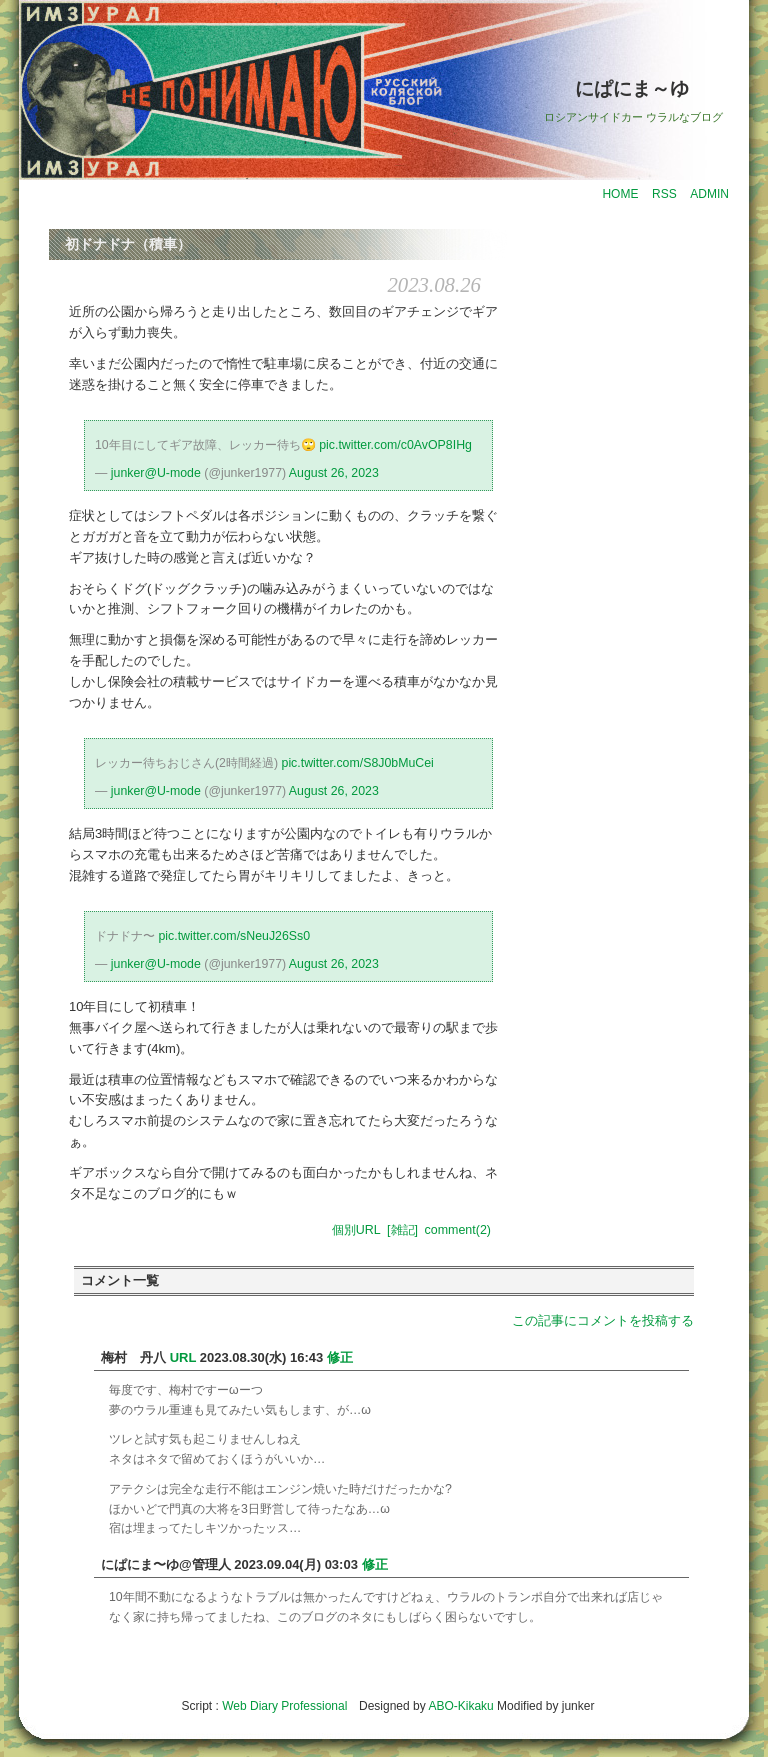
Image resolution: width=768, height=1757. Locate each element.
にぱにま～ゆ (632, 88)
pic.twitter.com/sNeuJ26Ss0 (234, 936)
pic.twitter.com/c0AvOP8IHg (395, 445)
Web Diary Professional (284, 1706)
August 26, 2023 (334, 473)
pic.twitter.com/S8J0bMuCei (358, 763)
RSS (664, 194)
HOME (620, 194)
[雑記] (402, 1230)
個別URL (356, 1230)
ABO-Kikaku (460, 1706)
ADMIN (709, 194)
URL (183, 1357)
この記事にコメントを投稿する (603, 1320)
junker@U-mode (156, 473)
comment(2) (457, 1230)
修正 (340, 1357)
